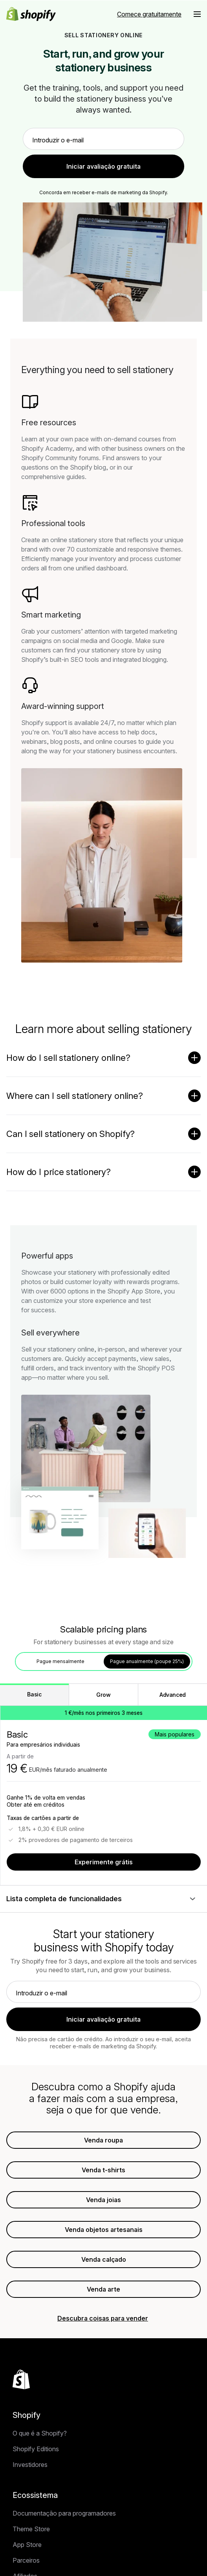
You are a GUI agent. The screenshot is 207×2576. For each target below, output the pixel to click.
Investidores (30, 2465)
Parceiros (26, 2560)
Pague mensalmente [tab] (60, 1661)
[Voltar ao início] (21, 2379)
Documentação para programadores (64, 2513)
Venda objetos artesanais (104, 2230)
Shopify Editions (36, 2449)
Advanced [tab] (172, 1694)
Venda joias (103, 2200)
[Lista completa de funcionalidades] (103, 1899)
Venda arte (103, 2289)
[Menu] (197, 14)
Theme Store (31, 2529)
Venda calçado (103, 2259)
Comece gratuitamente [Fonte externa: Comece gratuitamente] (149, 14)
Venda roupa (103, 2140)
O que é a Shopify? (40, 2433)
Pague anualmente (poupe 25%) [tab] (147, 1661)
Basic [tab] (34, 1694)
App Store (27, 2545)
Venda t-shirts (103, 2170)
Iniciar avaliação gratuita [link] (103, 166)
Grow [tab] (103, 1694)
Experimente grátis (104, 1862)
